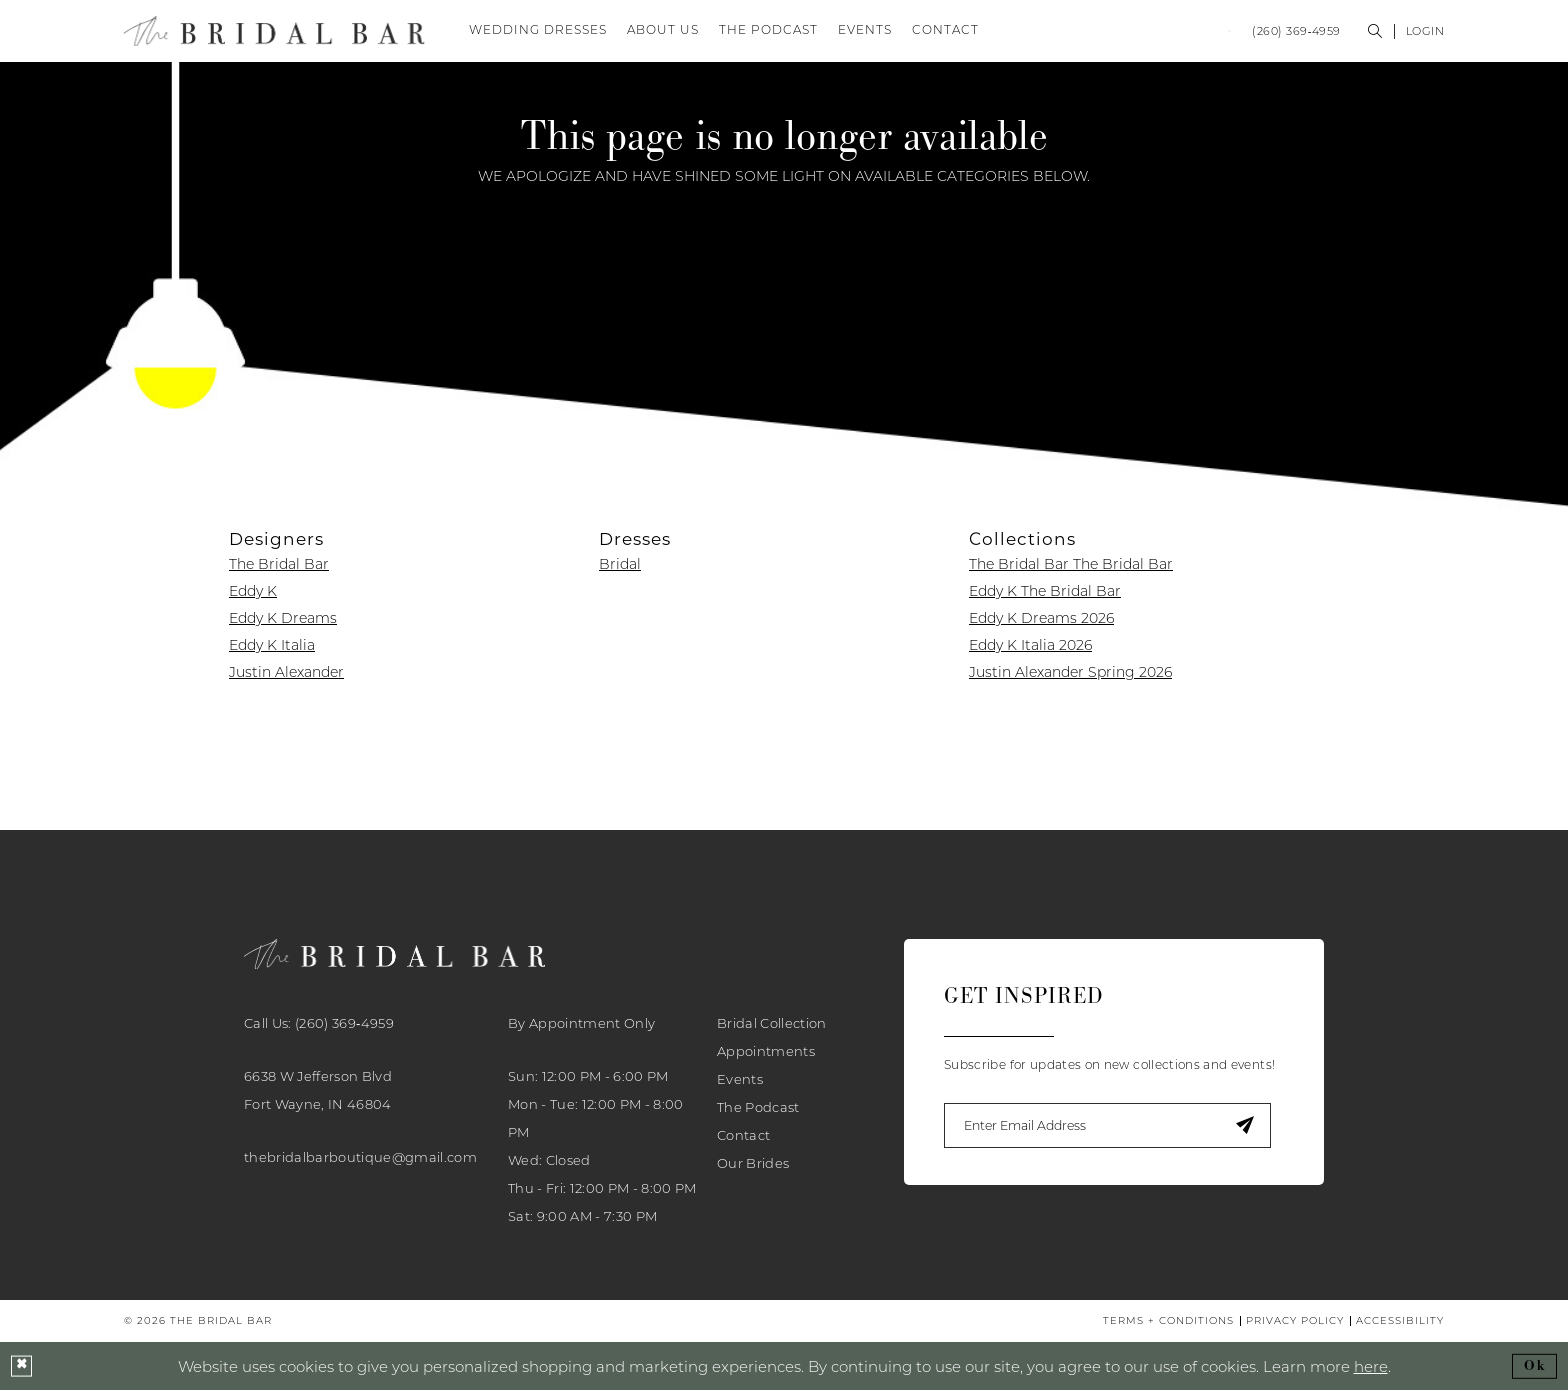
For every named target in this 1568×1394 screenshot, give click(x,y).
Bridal (620, 568)
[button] (1425, 33)
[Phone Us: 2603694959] (1296, 33)
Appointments (766, 1054)
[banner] (274, 33)
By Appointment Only (581, 1026)
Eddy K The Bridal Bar (1045, 595)
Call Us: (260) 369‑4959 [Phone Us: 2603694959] (319, 1026)
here (1371, 1369)
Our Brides (753, 1166)
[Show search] (1375, 33)
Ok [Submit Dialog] (1535, 1369)
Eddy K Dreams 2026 (1041, 622)
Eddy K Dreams (283, 622)
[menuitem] (1135, 33)
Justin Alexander (286, 676)
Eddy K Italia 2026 (1030, 649)
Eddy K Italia (272, 649)
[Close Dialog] (22, 1370)
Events (740, 1082)
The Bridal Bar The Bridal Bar (1071, 568)
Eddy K (253, 595)
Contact (743, 1138)
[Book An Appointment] (1135, 33)
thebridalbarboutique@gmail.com (360, 1160)
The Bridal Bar (279, 568)
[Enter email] (1114, 1129)
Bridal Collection (772, 1026)
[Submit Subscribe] (1256, 1129)
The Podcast (758, 1110)
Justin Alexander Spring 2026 (1070, 676)
